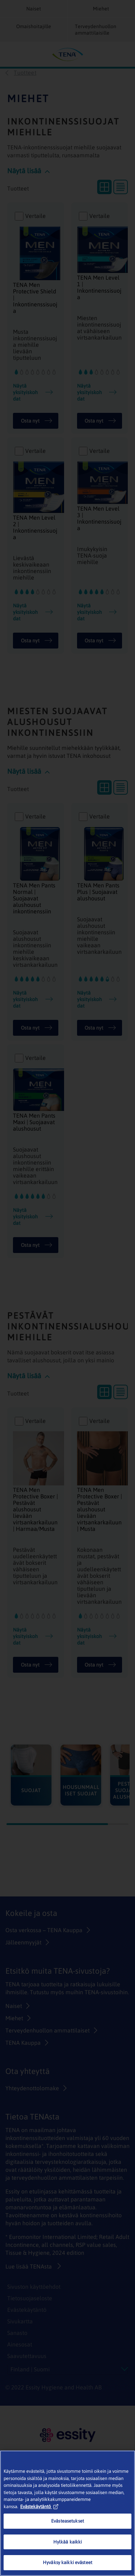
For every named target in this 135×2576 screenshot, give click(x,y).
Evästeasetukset (67, 2521)
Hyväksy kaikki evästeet (67, 2562)
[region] (67, 2513)
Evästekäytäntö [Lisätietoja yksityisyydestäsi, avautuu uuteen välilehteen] (39, 2506)
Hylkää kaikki (67, 2542)
